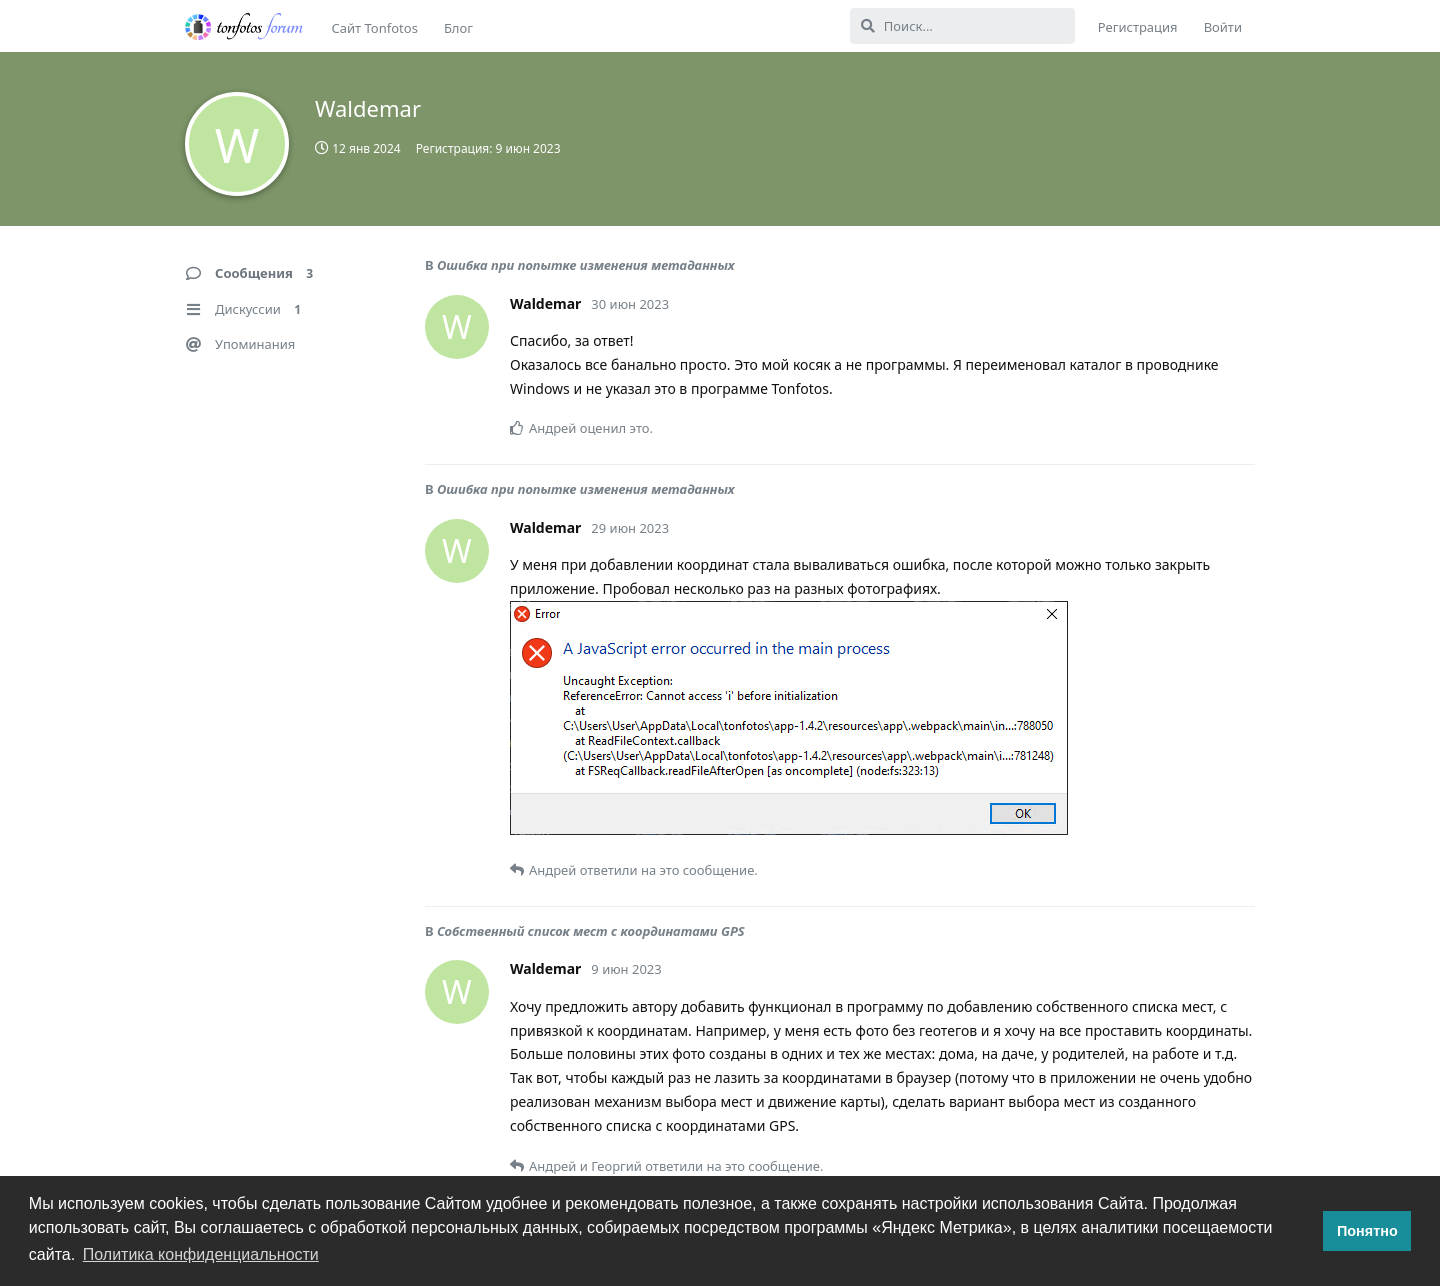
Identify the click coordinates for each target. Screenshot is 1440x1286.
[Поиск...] (962, 26)
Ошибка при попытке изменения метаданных (586, 265)
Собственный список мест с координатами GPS (591, 931)
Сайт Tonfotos (375, 28)
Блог (458, 28)
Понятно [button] (1367, 1231)
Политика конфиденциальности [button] (201, 1254)
